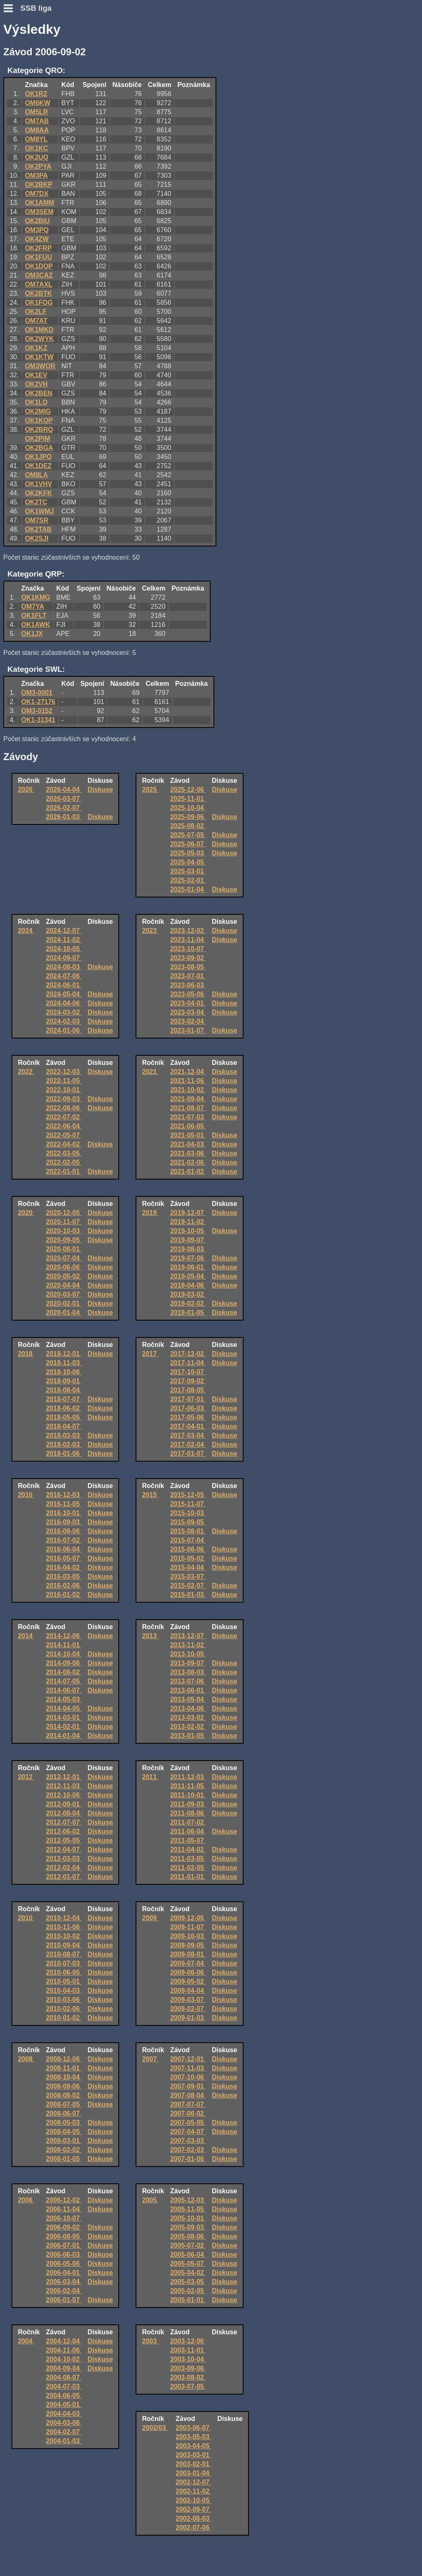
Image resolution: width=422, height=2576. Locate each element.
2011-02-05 (188, 1867)
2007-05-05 (188, 2122)
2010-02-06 (64, 2008)
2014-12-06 (64, 1635)
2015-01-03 (188, 1594)
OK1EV (36, 375)
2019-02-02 (188, 1303)
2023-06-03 (188, 985)
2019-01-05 (188, 1312)
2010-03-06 (64, 1999)
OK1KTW (39, 356)
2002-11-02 (193, 2491)
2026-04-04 (64, 789)
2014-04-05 (64, 1708)
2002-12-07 (193, 2482)
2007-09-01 (188, 2086)
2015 (150, 1494)
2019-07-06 (188, 1258)
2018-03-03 (64, 1435)
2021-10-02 (188, 1089)
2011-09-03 (188, 1804)
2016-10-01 (64, 1512)
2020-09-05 (64, 1239)
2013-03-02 (188, 1717)
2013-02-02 (188, 1726)
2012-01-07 (64, 1876)
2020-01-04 (64, 1312)
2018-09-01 (64, 1381)
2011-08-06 (188, 1813)
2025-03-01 (188, 871)
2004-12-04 (64, 2341)
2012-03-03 (64, 1858)
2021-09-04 (188, 1098)
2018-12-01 (64, 1353)
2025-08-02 (188, 825)
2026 (26, 789)
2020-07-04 (64, 1258)
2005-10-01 (188, 2218)
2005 (150, 2200)
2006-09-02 (64, 2227)
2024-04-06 (64, 1003)
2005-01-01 (188, 2299)
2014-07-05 (64, 1681)
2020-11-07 (64, 1221)
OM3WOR (40, 366)
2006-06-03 (64, 2254)
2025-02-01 (188, 880)
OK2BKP (38, 184)
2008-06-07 (64, 2113)
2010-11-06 (64, 1927)
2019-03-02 (188, 1294)
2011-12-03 (188, 1776)
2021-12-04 (188, 1071)
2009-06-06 (188, 1972)
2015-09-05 (188, 1522)
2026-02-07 (64, 807)
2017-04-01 (188, 1426)
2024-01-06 (64, 1030)
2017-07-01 (188, 1399)
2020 (26, 1212)
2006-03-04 (64, 2281)
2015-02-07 (188, 1585)
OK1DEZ (38, 465)
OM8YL (36, 139)
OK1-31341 (38, 719)
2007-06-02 (188, 2113)
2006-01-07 (64, 2299)
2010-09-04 (64, 1945)
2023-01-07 (188, 1030)
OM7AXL (38, 284)
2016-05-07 (64, 1558)
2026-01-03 (64, 816)
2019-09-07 (188, 1239)
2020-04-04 (64, 1285)
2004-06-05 (64, 2395)
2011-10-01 (188, 1795)
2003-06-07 (193, 2427)
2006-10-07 (64, 2218)
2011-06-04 (188, 1831)
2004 (26, 2341)
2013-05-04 (188, 1699)
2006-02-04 (64, 2290)
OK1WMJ (39, 511)
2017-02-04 (188, 1444)
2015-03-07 (188, 1576)
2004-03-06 (64, 2422)
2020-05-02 (64, 1276)
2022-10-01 (64, 1089)
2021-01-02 (188, 1171)
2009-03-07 (188, 1999)
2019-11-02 (188, 1221)
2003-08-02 (188, 2377)
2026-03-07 (64, 798)
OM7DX (36, 193)
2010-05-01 (64, 1981)
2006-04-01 (64, 2272)
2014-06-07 (64, 1690)
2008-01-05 (64, 2158)
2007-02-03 (188, 2149)
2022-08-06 (64, 1107)
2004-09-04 (64, 2368)
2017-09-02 (188, 1381)
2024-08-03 (64, 966)
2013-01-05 (188, 1735)
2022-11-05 (64, 1080)
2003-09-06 (188, 2368)
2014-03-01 (64, 1717)
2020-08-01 (64, 1249)
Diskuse (100, 789)
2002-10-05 (193, 2500)
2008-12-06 (64, 2059)
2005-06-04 (188, 2254)
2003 (150, 2341)
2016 (26, 1494)
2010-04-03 (64, 1990)
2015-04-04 (188, 1567)
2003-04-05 (193, 2445)
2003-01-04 (193, 2473)
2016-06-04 (64, 1549)
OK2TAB (38, 529)
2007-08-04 (188, 2095)
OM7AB (37, 121)
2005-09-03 (188, 2227)
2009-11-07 (188, 1927)
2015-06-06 (188, 1549)
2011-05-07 (188, 1840)
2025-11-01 (188, 798)
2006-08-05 (64, 2236)
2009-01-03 (188, 2017)
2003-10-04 (188, 2359)
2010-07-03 (64, 1963)
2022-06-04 (64, 1126)
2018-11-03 (64, 1362)
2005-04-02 (188, 2272)
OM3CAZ (39, 275)
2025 (150, 789)
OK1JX (32, 633)
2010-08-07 (64, 1954)
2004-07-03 (64, 2386)
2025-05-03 (188, 853)
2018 (26, 1353)
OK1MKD (39, 329)
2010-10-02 (64, 1936)
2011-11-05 (188, 1786)
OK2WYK (39, 338)
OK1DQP (39, 266)
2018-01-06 (64, 1453)
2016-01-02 (64, 1594)
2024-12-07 (64, 930)
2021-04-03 (188, 1144)
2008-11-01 (64, 2068)
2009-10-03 (188, 1936)
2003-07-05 (188, 2386)
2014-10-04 (64, 1654)
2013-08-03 (188, 1672)
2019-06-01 (188, 1267)
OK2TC (36, 502)
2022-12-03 (64, 1071)
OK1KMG (35, 597)
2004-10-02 (64, 2359)
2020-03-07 (64, 1294)
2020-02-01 (64, 1303)
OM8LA (36, 474)
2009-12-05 (188, 1917)
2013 (150, 1635)
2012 (26, 1776)
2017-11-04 (188, 1362)
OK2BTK (38, 293)
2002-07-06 (193, 2527)
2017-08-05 (188, 1390)
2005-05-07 (188, 2263)
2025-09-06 (188, 816)
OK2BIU (37, 220)
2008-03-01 (64, 2140)
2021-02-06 (188, 1162)
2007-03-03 (188, 2140)
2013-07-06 (188, 1681)
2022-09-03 (64, 1098)
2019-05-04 (188, 1276)
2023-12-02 (188, 930)
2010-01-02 (64, 2017)
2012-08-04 (64, 1813)
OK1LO (36, 402)
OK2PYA (38, 166)
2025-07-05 (188, 834)
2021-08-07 (188, 1107)
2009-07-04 (188, 1963)
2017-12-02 (188, 1353)
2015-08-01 (188, 1531)
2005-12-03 (188, 2200)
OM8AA (37, 130)
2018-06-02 (64, 1408)
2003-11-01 (188, 2350)
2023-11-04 (188, 939)
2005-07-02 (188, 2245)
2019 (150, 1212)
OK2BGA (39, 447)
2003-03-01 (193, 2454)
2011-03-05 (188, 1858)
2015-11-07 (188, 1503)
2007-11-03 (188, 2068)
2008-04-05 (64, 2131)
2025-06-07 (188, 844)
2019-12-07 (188, 1212)
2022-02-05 (64, 1162)
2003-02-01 (193, 2464)
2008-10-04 (64, 2077)
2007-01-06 (188, 2158)
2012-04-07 (64, 1849)
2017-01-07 (188, 1453)
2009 (150, 1917)
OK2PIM (37, 438)
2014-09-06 (64, 1663)
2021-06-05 (188, 1126)
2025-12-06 (188, 789)
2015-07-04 (188, 1540)
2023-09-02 (188, 957)
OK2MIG (38, 411)
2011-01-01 (188, 1876)
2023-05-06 (188, 994)
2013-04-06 (188, 1708)
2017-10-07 (188, 1371)
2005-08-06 (188, 2236)
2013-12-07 (188, 1635)
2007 (150, 2059)
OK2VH (36, 384)
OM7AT (36, 320)
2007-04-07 (188, 2131)
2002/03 (155, 2427)
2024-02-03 (64, 1021)
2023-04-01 (188, 1003)
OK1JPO (38, 456)
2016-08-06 (64, 1531)
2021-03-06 (188, 1153)
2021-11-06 (188, 1080)
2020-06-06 (64, 1267)
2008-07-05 (64, 2104)
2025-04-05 (188, 862)
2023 (150, 930)
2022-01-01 (64, 1171)
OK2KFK (38, 493)
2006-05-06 (64, 2263)
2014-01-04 (64, 1735)
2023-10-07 (188, 948)
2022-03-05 (64, 1153)
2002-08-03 (193, 2518)
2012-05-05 (64, 1840)
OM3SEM (39, 211)
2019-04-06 (188, 1285)
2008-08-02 (64, 2095)
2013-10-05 (188, 1654)
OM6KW (37, 102)
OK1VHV (38, 483)
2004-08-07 (64, 2377)
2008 (26, 2059)
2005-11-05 (188, 2209)
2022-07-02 (64, 1117)
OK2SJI (36, 538)
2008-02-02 (64, 2149)
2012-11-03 (64, 1786)
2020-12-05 (64, 1212)
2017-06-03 (188, 1408)
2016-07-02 (64, 1540)
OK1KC (36, 148)
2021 (150, 1071)
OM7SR (36, 520)
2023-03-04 (188, 1012)
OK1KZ (36, 347)
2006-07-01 (64, 2245)
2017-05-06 (188, 1417)
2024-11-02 (64, 939)
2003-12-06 (188, 2341)
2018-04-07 (64, 1426)
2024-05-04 (64, 994)
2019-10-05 (188, 1230)
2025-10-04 (188, 807)
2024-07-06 (64, 976)
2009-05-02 (188, 1981)
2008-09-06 (64, 2086)
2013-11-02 (188, 1644)
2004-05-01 (64, 2404)
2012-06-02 (64, 1831)
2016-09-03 (64, 1522)
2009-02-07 (188, 2008)
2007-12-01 (188, 2059)
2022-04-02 (64, 1144)
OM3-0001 (37, 692)
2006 (26, 2200)
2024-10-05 (64, 948)
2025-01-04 (188, 889)
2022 (26, 1071)
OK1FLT (34, 615)
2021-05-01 (188, 1135)
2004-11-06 (64, 2350)
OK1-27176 (38, 701)
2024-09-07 (64, 957)
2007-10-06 (188, 2077)
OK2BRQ (39, 429)
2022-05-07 (64, 1135)
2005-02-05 (188, 2290)
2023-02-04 (188, 1021)
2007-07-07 (188, 2104)
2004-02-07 (64, 2431)
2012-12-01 (64, 1776)
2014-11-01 (64, 1644)
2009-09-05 (188, 1945)
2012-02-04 (64, 1867)
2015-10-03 (188, 1512)
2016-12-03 (64, 1494)
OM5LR (36, 111)
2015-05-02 (188, 1558)
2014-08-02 (64, 1672)
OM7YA (32, 606)
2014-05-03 (64, 1699)
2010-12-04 (64, 1917)
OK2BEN (38, 393)
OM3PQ (37, 229)
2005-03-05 (188, 2281)
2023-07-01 (188, 976)
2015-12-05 (188, 1494)
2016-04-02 (64, 1567)
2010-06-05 (64, 1972)
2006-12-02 (64, 2200)
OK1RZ (36, 93)
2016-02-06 (64, 1585)
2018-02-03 (64, 1444)
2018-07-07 (64, 1399)
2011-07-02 (188, 1822)
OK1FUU (38, 257)
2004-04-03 (64, 2413)
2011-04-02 (188, 1849)
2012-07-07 (64, 1822)
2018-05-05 (64, 1417)
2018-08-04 (64, 1390)
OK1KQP (39, 420)
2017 (150, 1353)
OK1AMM (39, 202)
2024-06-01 (64, 985)
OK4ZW (37, 239)
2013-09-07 (188, 1663)
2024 (26, 930)
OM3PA (36, 175)
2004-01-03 (64, 2440)
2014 (26, 1635)
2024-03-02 (64, 1012)
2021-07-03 (188, 1117)
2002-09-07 (193, 2509)
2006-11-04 (64, 2209)
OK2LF (35, 311)
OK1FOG (39, 302)
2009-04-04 (188, 1990)
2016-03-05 (64, 1576)
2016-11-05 (64, 1503)
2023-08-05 (188, 966)
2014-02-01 (64, 1726)
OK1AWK (35, 624)
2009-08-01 (188, 1954)
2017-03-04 (188, 1435)
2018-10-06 (64, 1371)
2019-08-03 (188, 1249)
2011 (150, 1776)
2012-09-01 (64, 1804)
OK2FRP (38, 248)
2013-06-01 (188, 1690)
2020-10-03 (64, 1230)
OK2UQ (36, 157)
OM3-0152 (37, 710)
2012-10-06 (64, 1795)
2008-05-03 (64, 2122)
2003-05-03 (193, 2436)
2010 (26, 1917)
